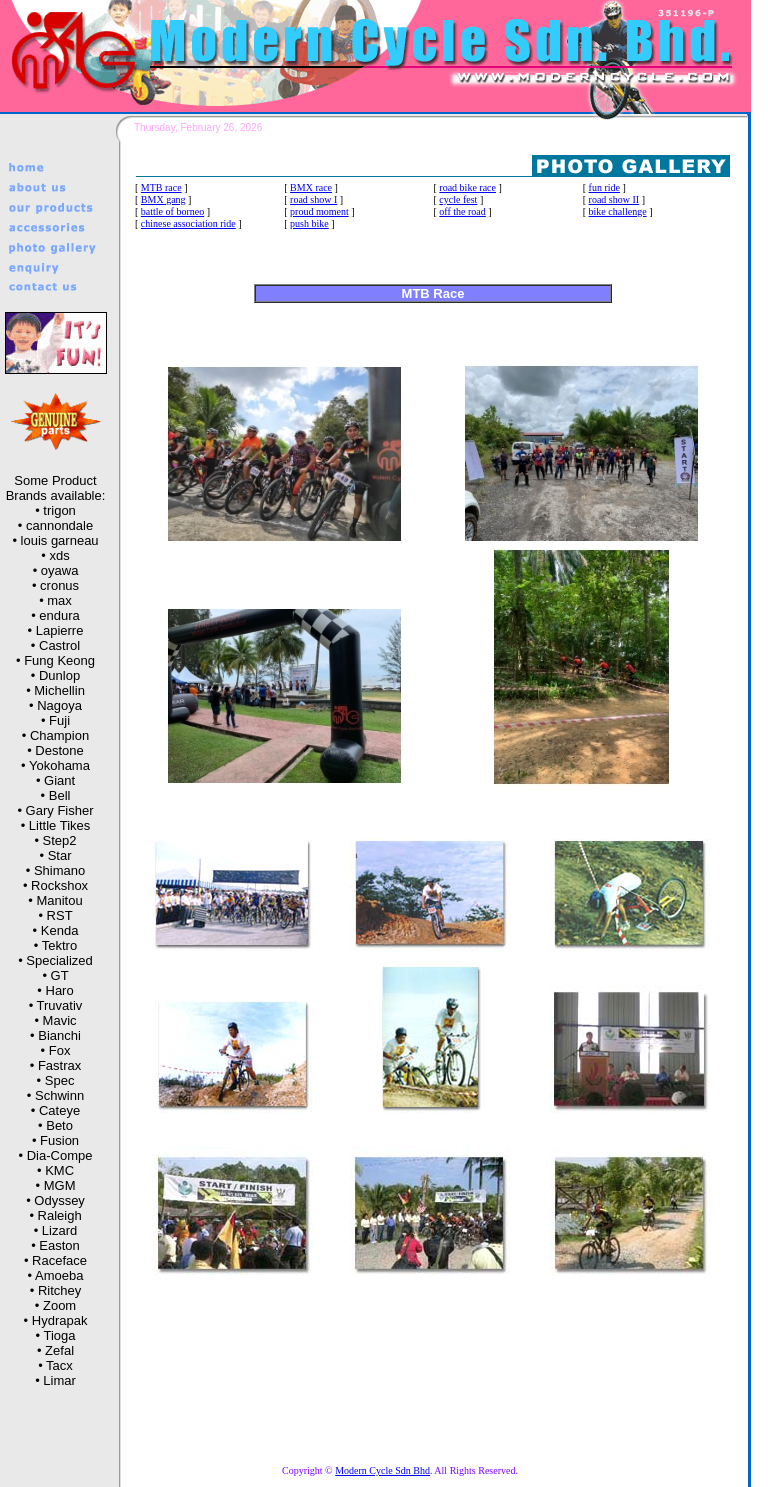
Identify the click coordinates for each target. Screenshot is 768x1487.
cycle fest (458, 199)
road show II (614, 199)
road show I (313, 199)
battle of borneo (172, 211)
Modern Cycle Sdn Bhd (382, 1470)
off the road (462, 211)
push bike (309, 223)
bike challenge (618, 211)
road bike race (467, 187)
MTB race (161, 187)
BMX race (311, 187)
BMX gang (163, 199)
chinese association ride (188, 223)
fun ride (604, 187)
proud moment (319, 211)
